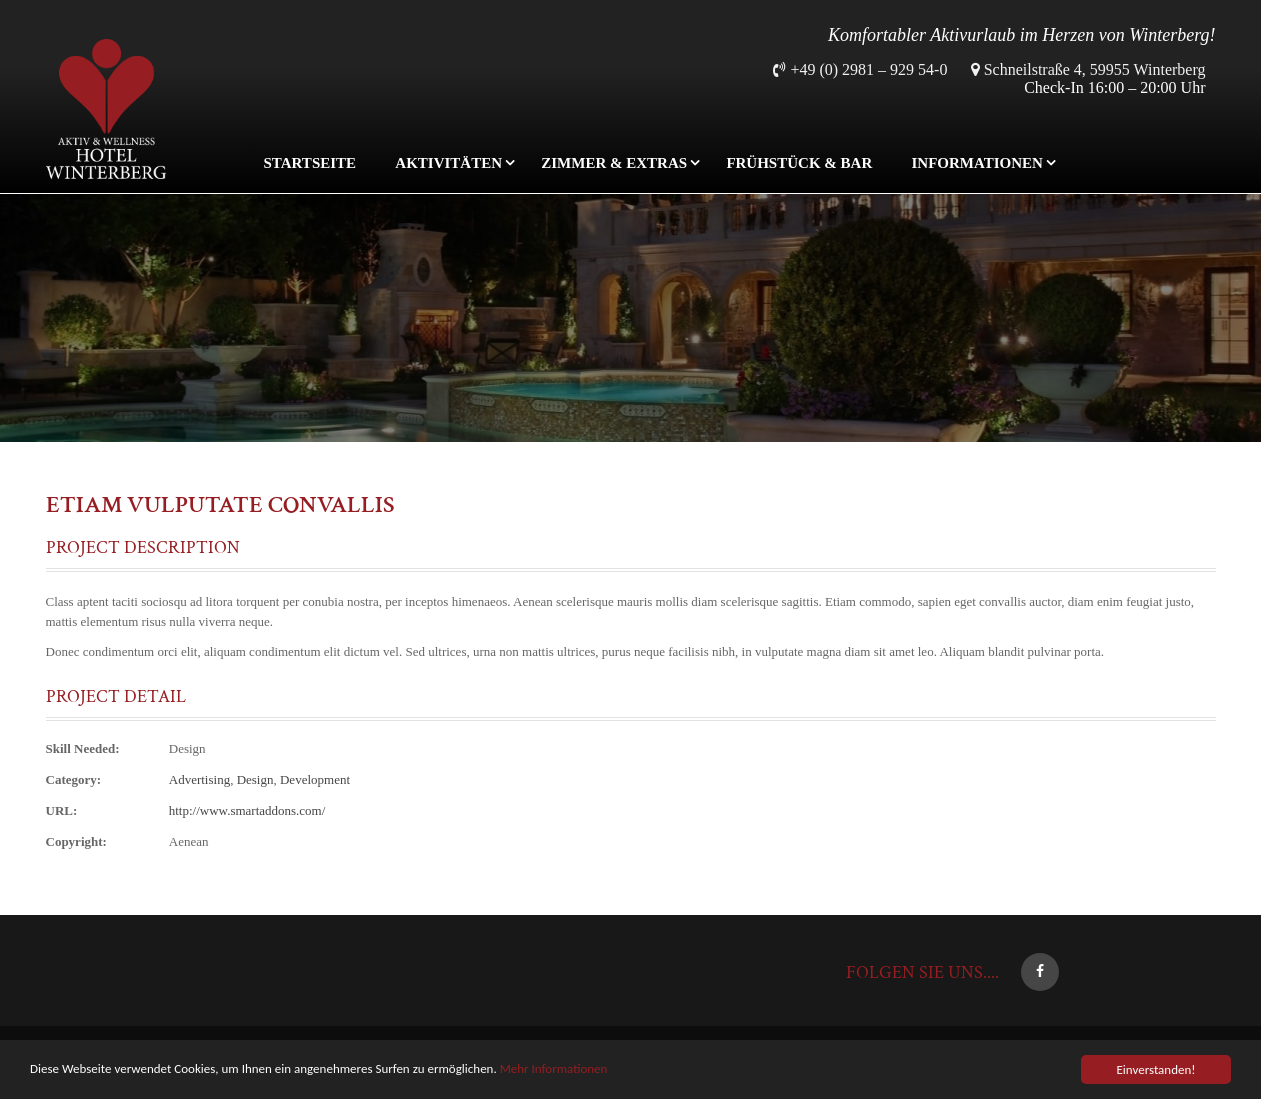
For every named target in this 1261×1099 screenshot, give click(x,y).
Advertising (199, 779)
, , (259, 779)
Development (315, 779)
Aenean (189, 841)
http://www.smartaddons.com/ (247, 810)
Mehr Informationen (554, 1068)
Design (187, 748)
